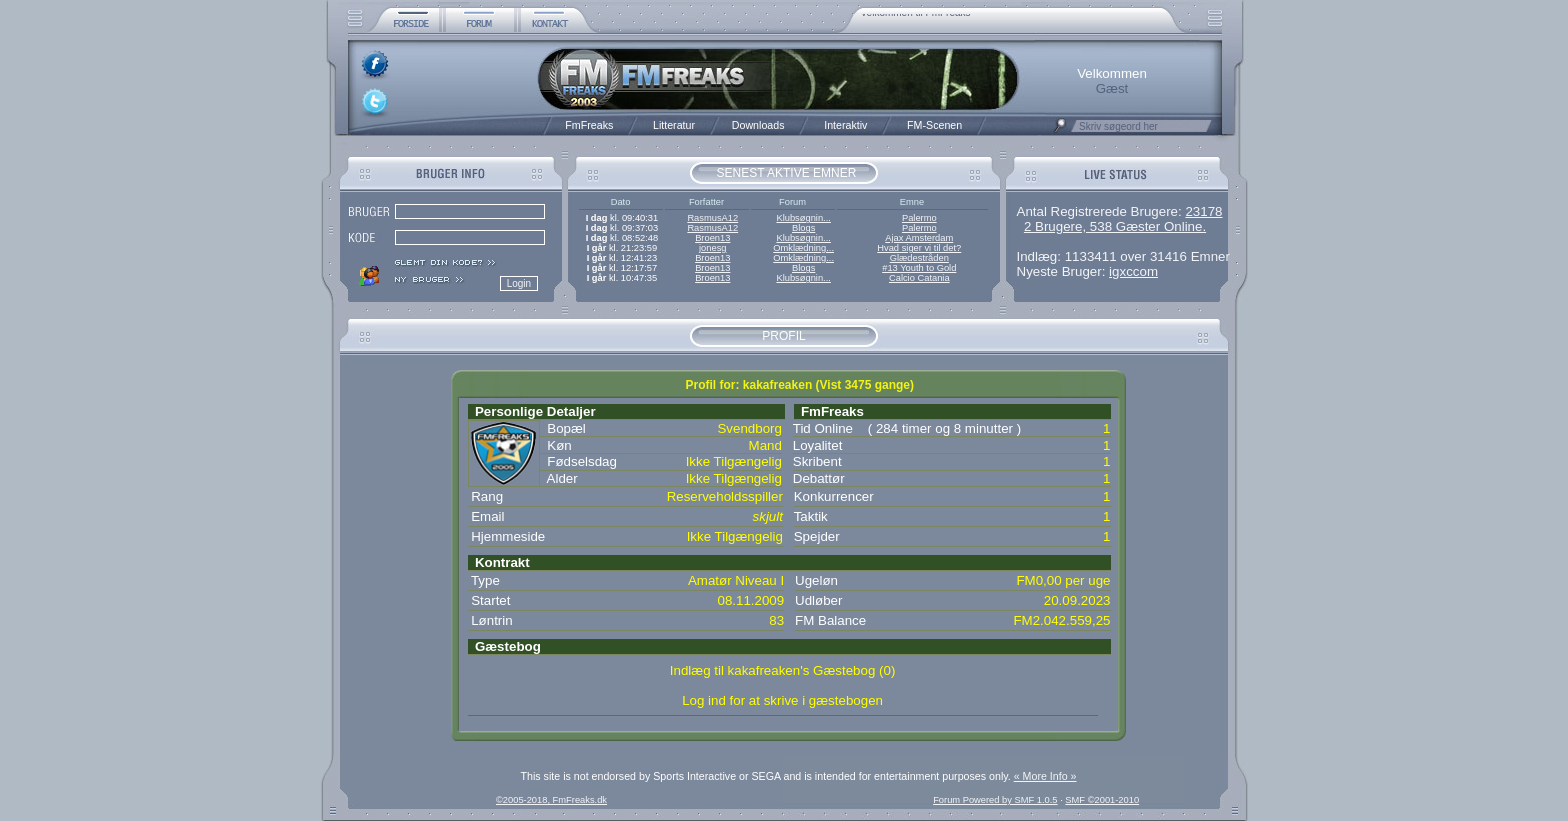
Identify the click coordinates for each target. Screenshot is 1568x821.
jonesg (713, 248)
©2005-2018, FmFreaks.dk (551, 800)
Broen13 (712, 238)
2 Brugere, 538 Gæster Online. (1115, 226)
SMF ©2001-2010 (1102, 800)
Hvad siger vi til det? (919, 248)
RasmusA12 (712, 218)
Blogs (803, 228)
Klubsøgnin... (803, 218)
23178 (1203, 211)
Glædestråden (919, 258)
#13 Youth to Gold (919, 268)
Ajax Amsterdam (919, 238)
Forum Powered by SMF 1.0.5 (995, 800)
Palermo (919, 218)
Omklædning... (803, 248)
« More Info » (1045, 776)
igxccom (1133, 271)
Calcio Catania (919, 278)
